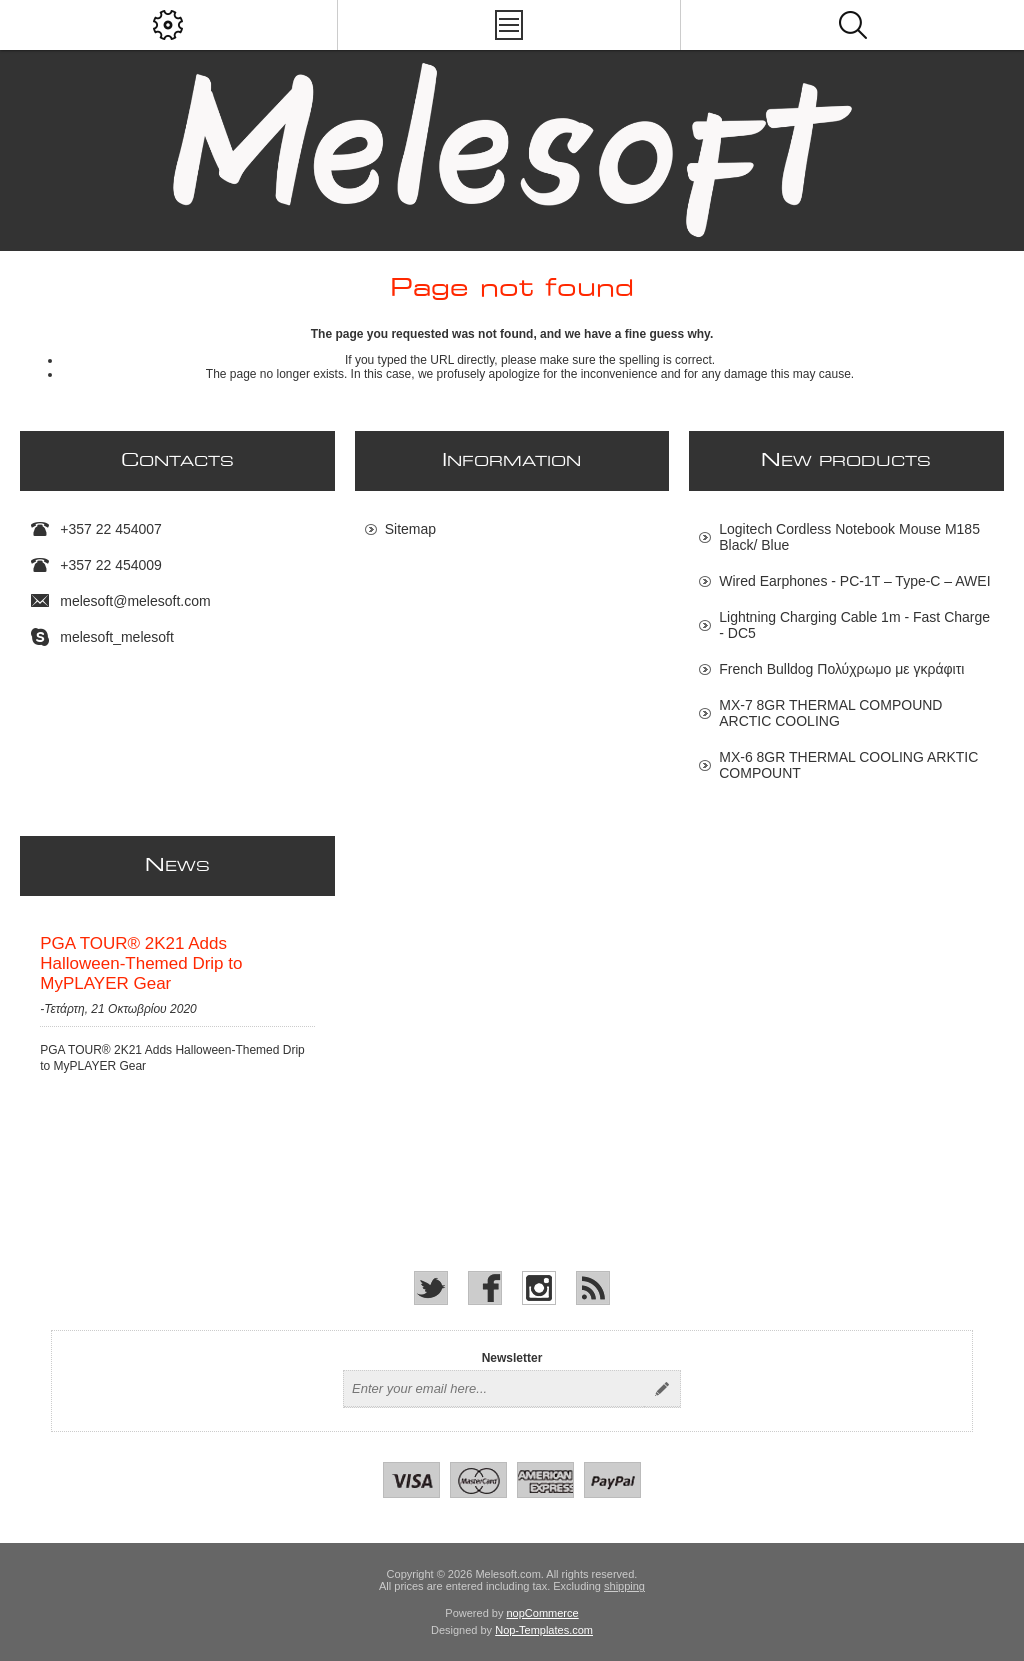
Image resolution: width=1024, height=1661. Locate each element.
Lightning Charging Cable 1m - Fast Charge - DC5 (854, 625)
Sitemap (410, 529)
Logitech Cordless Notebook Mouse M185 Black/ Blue (849, 537)
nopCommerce (543, 1613)
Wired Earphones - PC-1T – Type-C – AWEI (854, 581)
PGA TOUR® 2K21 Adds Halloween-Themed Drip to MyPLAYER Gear (141, 963)
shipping (624, 1586)
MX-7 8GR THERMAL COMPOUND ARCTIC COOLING (830, 713)
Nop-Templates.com (544, 1630)
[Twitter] (431, 1288)
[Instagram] (539, 1288)
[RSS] (593, 1288)
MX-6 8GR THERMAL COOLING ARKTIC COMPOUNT (848, 765)
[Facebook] (485, 1288)
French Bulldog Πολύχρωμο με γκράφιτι (841, 669)
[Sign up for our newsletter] (494, 1389)
